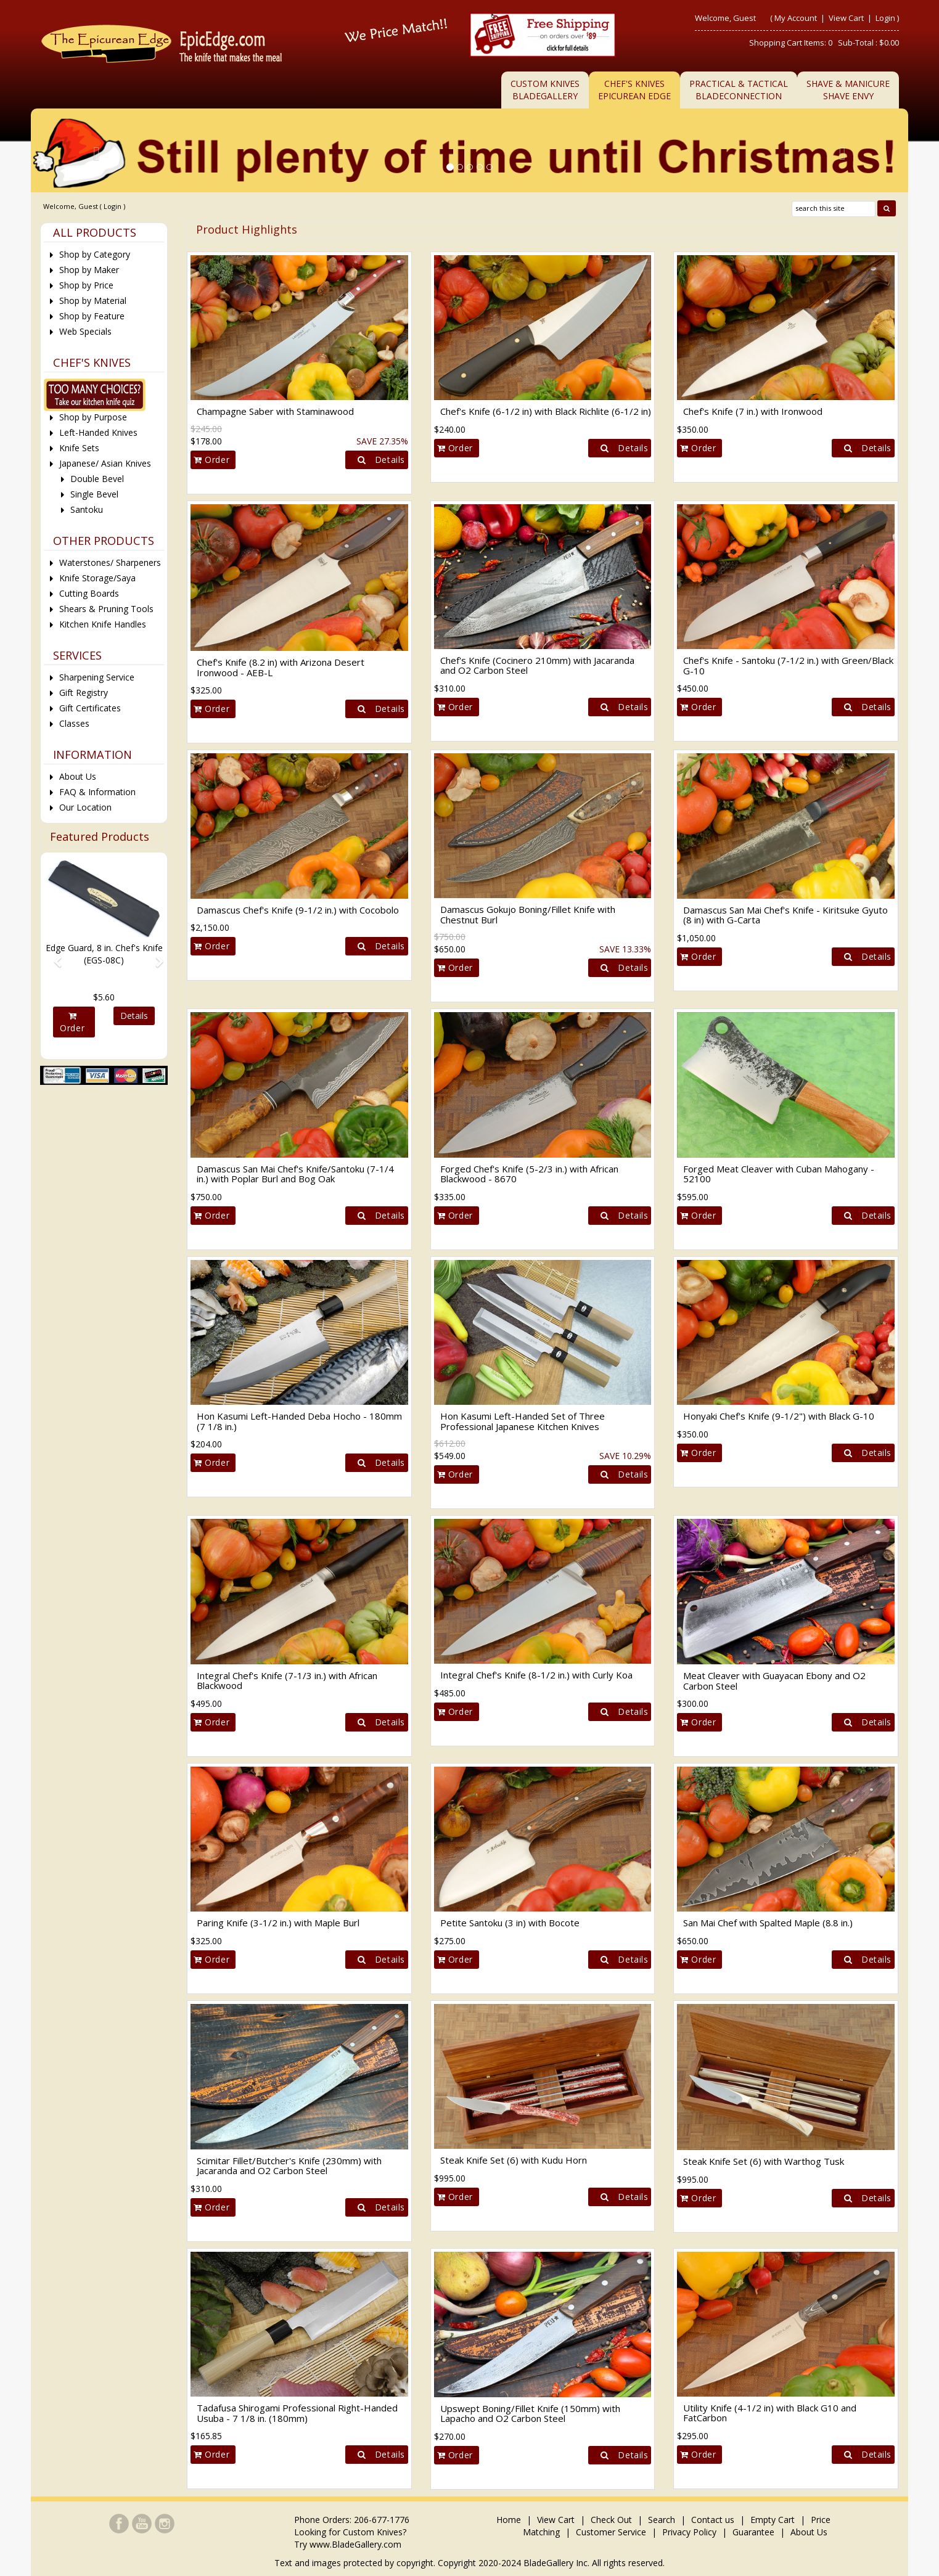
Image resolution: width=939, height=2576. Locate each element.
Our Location (85, 807)
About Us (77, 776)
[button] (53, 956)
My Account (795, 17)
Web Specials (85, 331)
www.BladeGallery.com (355, 2544)
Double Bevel (97, 479)
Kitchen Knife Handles (102, 624)
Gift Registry (83, 692)
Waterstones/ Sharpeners (110, 562)
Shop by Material (92, 300)
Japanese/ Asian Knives (105, 463)
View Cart (847, 17)
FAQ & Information (97, 792)
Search (661, 2519)
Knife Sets (79, 448)
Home (509, 2519)
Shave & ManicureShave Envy (848, 90)
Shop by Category (94, 254)
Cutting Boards (89, 593)
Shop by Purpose (93, 417)
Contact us (712, 2519)
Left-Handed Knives (98, 432)
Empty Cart (772, 2519)
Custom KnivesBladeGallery (545, 90)
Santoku (86, 509)
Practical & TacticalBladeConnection (738, 90)
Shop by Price (86, 285)
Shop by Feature (92, 316)
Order (211, 459)
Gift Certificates (90, 708)
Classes (74, 723)
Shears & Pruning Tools (106, 609)
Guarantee (753, 2532)
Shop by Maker (89, 270)
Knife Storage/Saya (97, 578)
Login (885, 17)
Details (378, 459)
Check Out (611, 2519)
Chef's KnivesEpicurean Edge (634, 90)
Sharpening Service (96, 677)
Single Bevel (94, 494)
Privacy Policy (689, 2532)
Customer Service (611, 2532)
